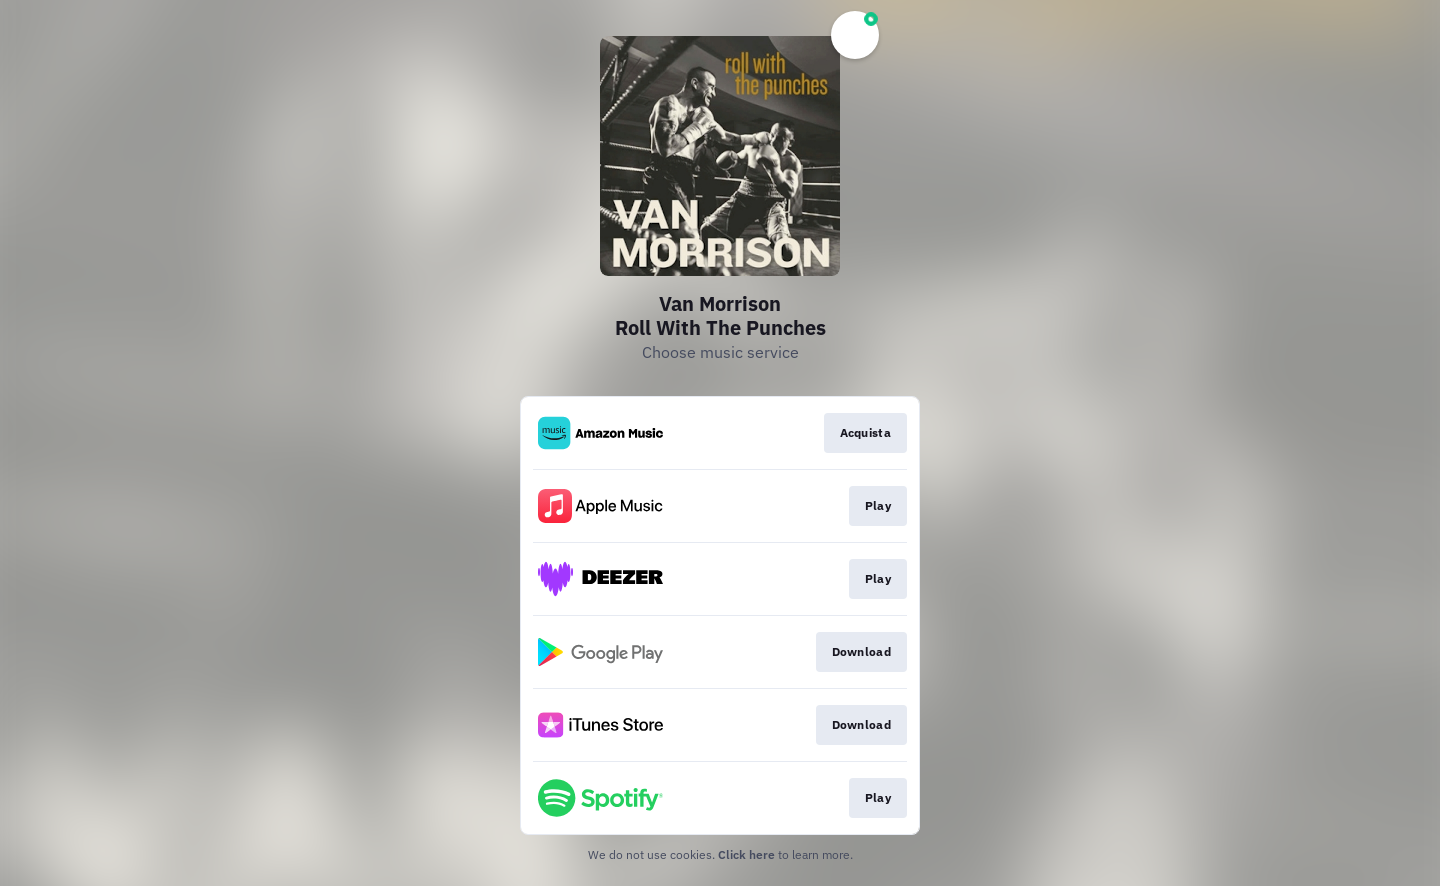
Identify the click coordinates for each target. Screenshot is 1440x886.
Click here (746, 854)
